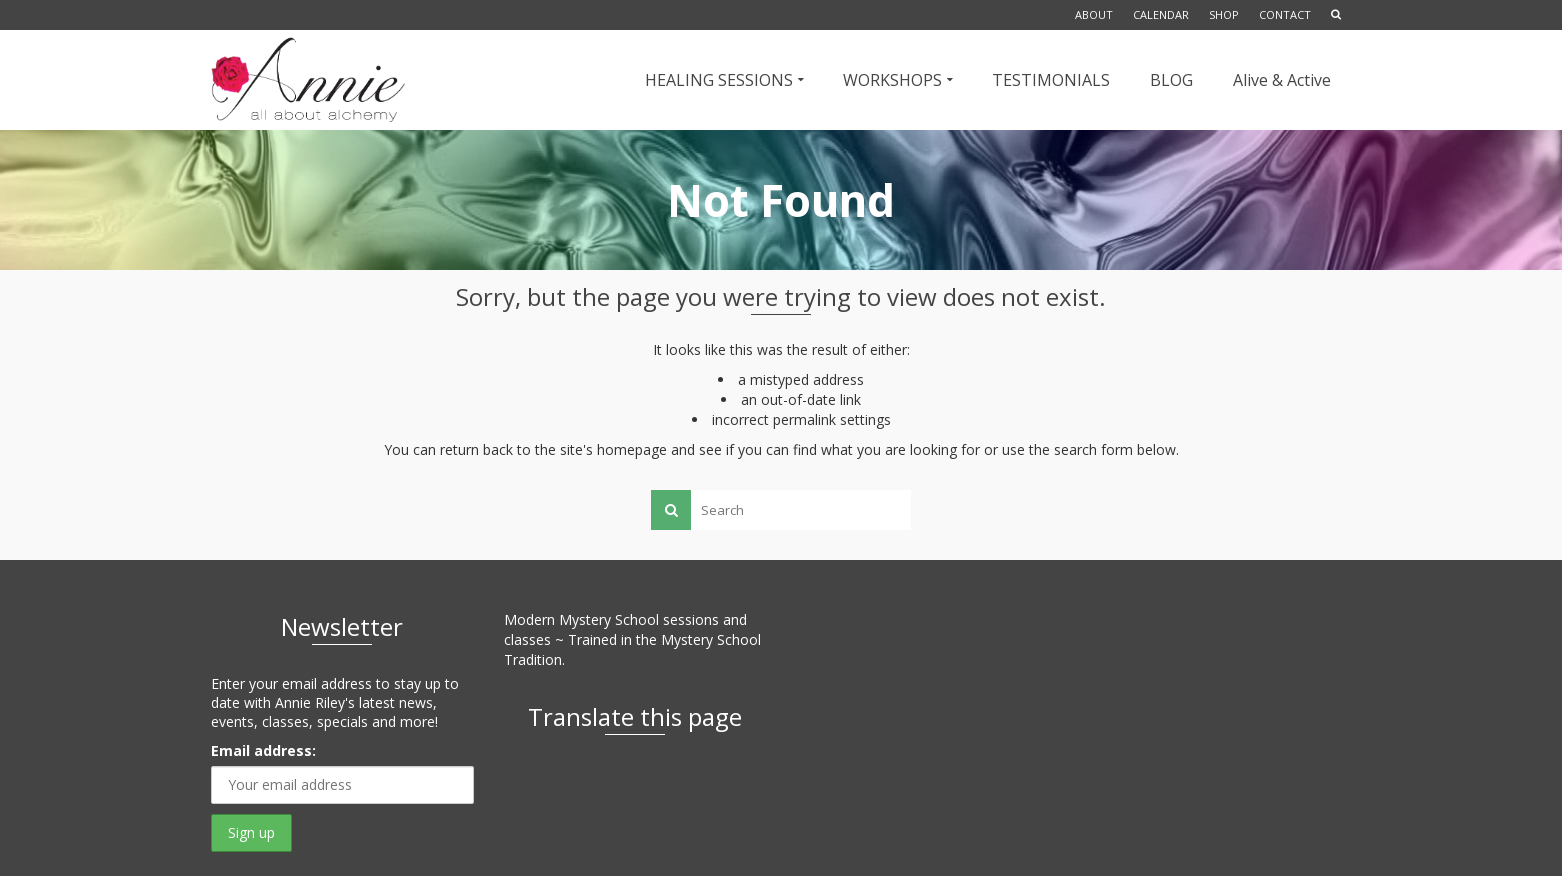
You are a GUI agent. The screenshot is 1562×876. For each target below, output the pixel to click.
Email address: (263, 750)
